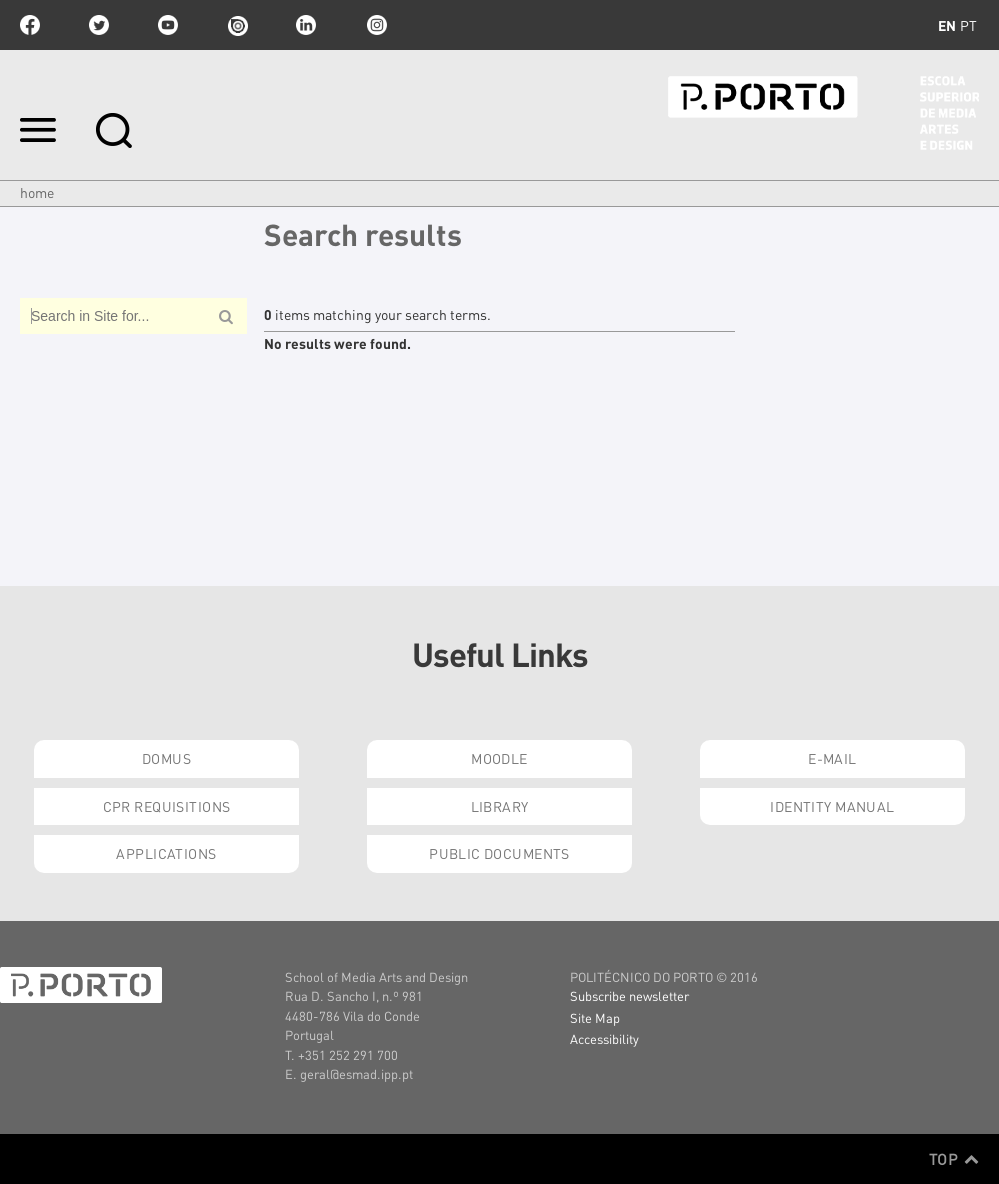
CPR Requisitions (167, 806)
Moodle (499, 758)
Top (954, 1159)
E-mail (832, 758)
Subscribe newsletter (629, 995)
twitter (99, 25)
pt (968, 25)
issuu (237, 25)
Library (500, 806)
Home (37, 192)
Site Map (595, 1017)
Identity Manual (832, 806)
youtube (168, 25)
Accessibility (604, 1038)
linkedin (306, 25)
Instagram (375, 25)
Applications (166, 853)
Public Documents (499, 853)
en (947, 25)
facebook (30, 25)
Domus (166, 758)
